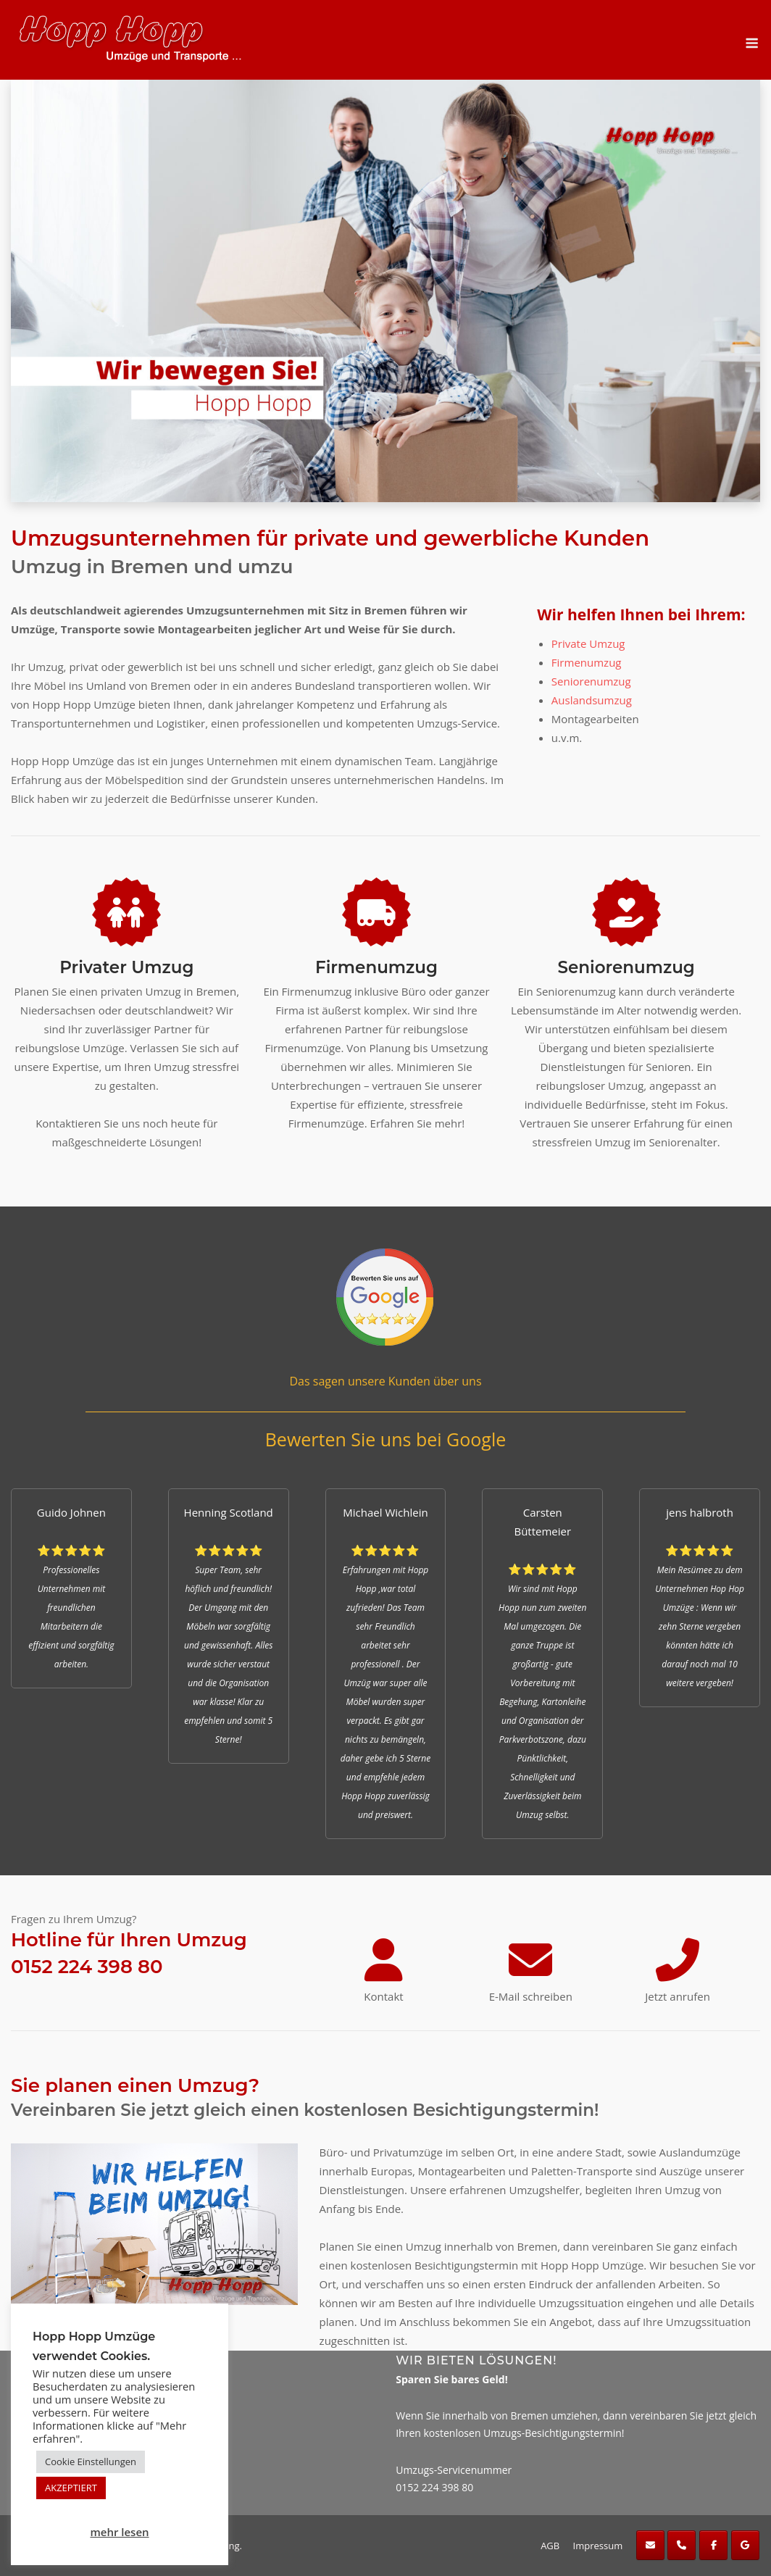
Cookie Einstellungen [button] (90, 2461)
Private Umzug (588, 643)
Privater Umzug (126, 967)
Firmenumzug (586, 662)
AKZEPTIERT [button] (71, 2487)
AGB (550, 2545)
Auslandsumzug (591, 700)
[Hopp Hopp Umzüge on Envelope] (650, 2545)
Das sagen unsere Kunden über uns (385, 1381)
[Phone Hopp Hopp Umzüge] (681, 2545)
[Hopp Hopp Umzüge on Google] (745, 2545)
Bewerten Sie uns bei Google (386, 1439)
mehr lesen (119, 2532)
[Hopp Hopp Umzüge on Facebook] (713, 2545)
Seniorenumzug (591, 681)
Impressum (598, 2545)
